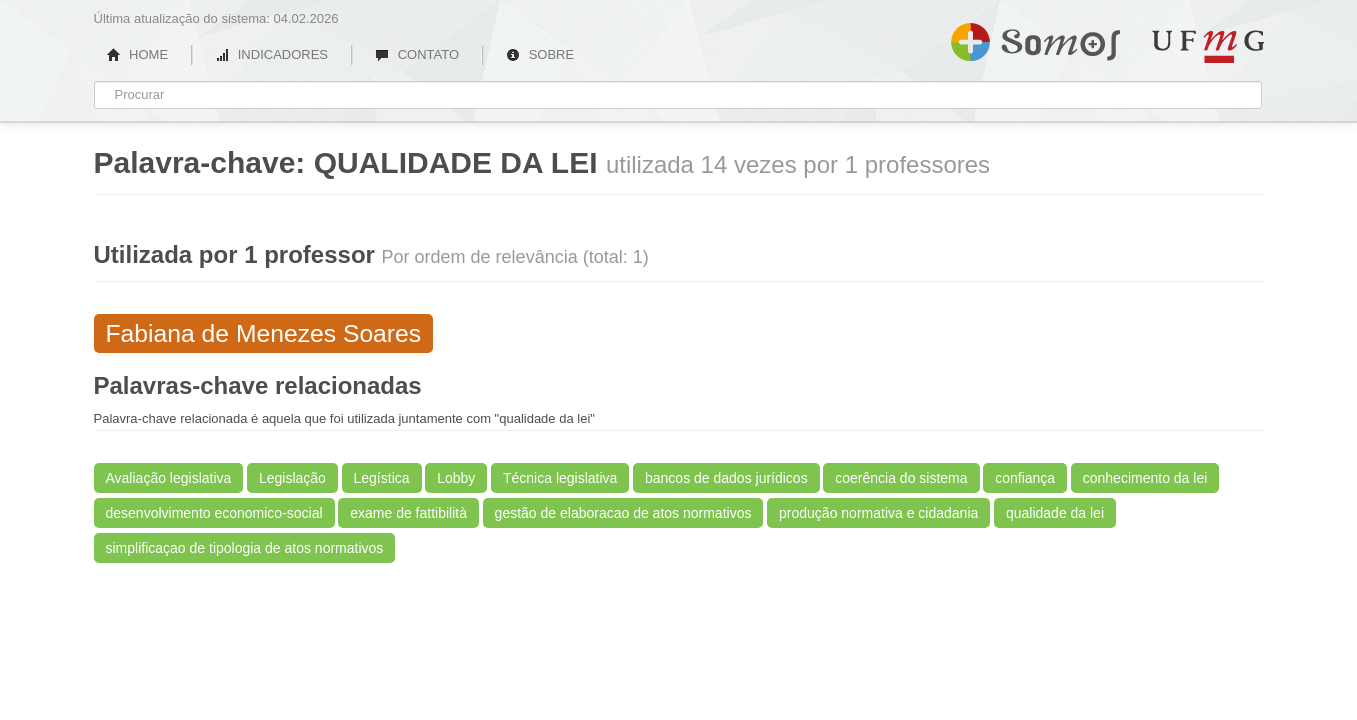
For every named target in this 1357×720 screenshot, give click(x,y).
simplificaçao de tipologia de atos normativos (245, 548)
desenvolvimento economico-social (214, 513)
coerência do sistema (901, 478)
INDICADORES (271, 54)
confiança (1025, 478)
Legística (382, 478)
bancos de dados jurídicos (726, 478)
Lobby (456, 478)
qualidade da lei (1055, 513)
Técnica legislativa (560, 478)
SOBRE (540, 54)
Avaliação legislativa (169, 478)
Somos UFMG (1035, 38)
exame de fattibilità (408, 513)
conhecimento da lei (1145, 478)
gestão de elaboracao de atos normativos (623, 513)
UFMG (1208, 46)
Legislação (292, 478)
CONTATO (417, 54)
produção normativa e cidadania (878, 513)
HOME (138, 54)
